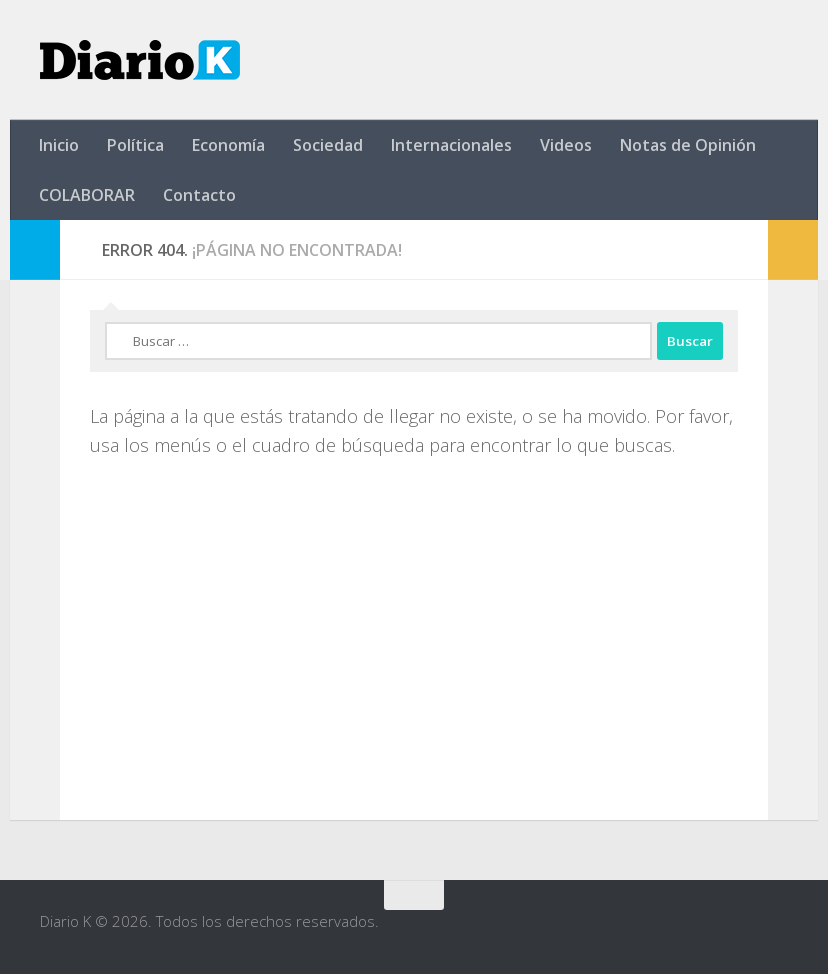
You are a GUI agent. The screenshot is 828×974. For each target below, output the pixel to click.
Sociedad (328, 145)
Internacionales (451, 145)
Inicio (59, 145)
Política (135, 145)
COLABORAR (87, 195)
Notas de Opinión (688, 145)
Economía (228, 145)
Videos (566, 145)
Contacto (199, 195)
